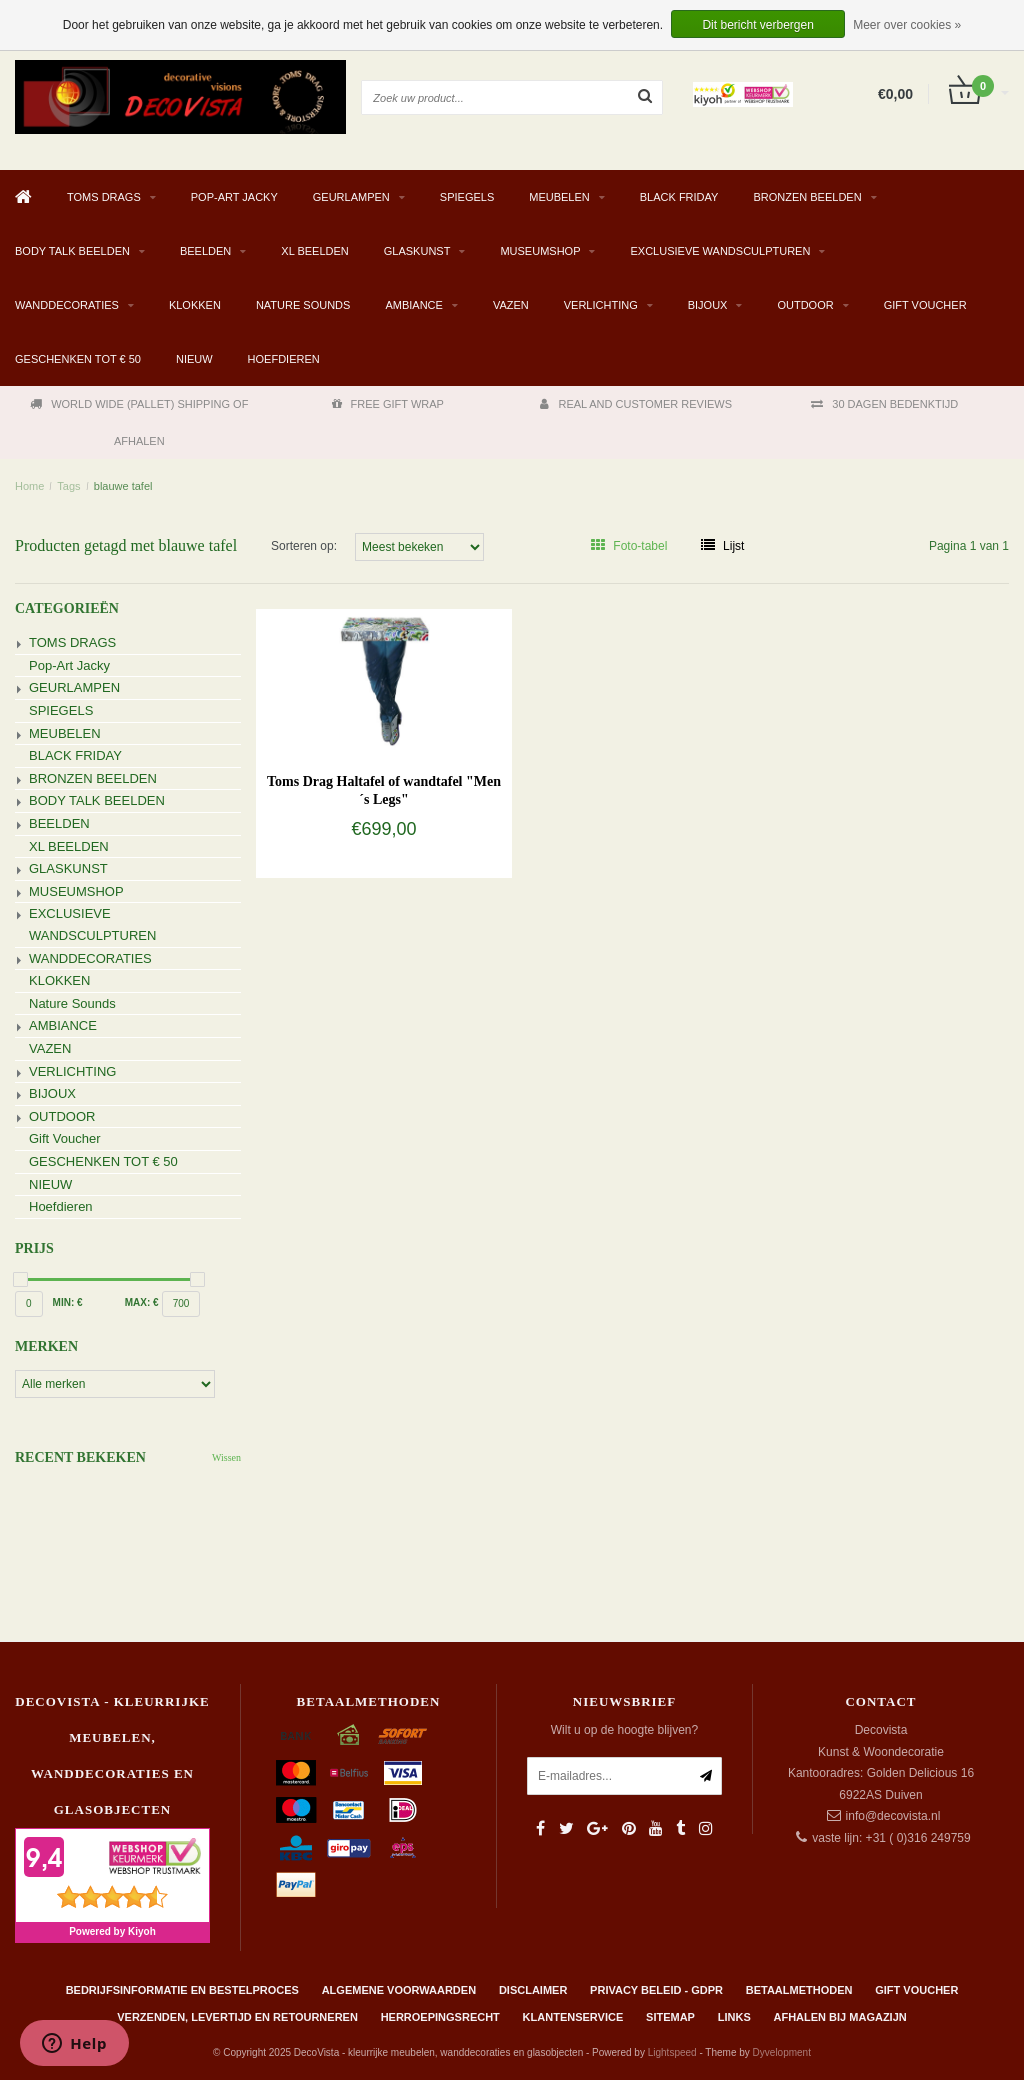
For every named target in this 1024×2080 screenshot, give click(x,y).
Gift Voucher (925, 305)
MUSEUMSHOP (540, 251)
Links (734, 2017)
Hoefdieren (284, 359)
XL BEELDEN (314, 251)
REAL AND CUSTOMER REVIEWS (636, 404)
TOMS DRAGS (104, 197)
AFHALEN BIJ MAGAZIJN (840, 2017)
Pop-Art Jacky (234, 197)
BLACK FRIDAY (679, 197)
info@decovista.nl (893, 1816)
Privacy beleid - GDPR (656, 1990)
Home (29, 486)
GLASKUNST (417, 251)
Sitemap (670, 2017)
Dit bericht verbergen (757, 25)
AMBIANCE (413, 305)
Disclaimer (533, 1990)
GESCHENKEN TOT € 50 (78, 359)
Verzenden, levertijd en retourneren (237, 2017)
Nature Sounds (303, 305)
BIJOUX (708, 305)
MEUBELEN (559, 197)
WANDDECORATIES (67, 305)
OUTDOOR (805, 305)
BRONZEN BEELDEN (807, 197)
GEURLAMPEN (351, 197)
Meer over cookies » (907, 25)
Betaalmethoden (799, 1990)
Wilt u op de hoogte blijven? (624, 1730)
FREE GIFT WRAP (388, 404)
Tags (68, 486)
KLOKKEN (195, 305)
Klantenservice (573, 2017)
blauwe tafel (123, 486)
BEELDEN (205, 251)
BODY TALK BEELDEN (72, 251)
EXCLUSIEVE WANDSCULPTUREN (720, 251)
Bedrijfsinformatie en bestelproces (182, 1990)
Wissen (226, 1457)
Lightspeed (672, 2052)
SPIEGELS (467, 197)
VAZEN (511, 305)
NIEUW (194, 359)
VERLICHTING (601, 305)
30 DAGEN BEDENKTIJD (884, 404)
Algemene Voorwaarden (399, 1990)
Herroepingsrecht (440, 2017)
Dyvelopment (782, 2052)
